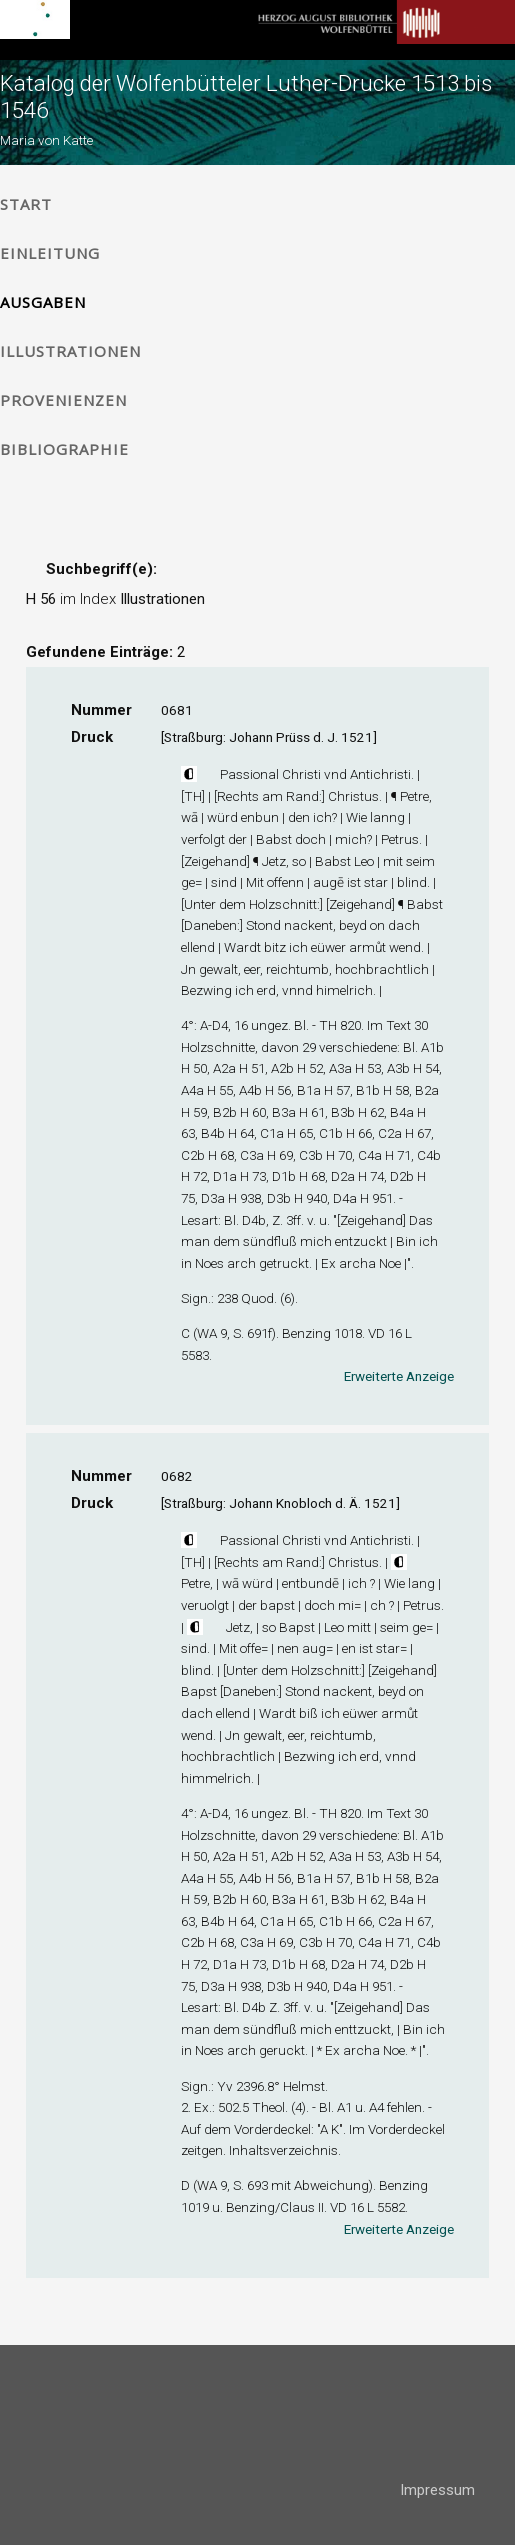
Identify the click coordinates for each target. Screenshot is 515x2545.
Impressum (437, 2490)
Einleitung (50, 253)
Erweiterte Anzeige (399, 1376)
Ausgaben (43, 302)
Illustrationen (70, 351)
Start (26, 204)
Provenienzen (63, 400)
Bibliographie (64, 449)
